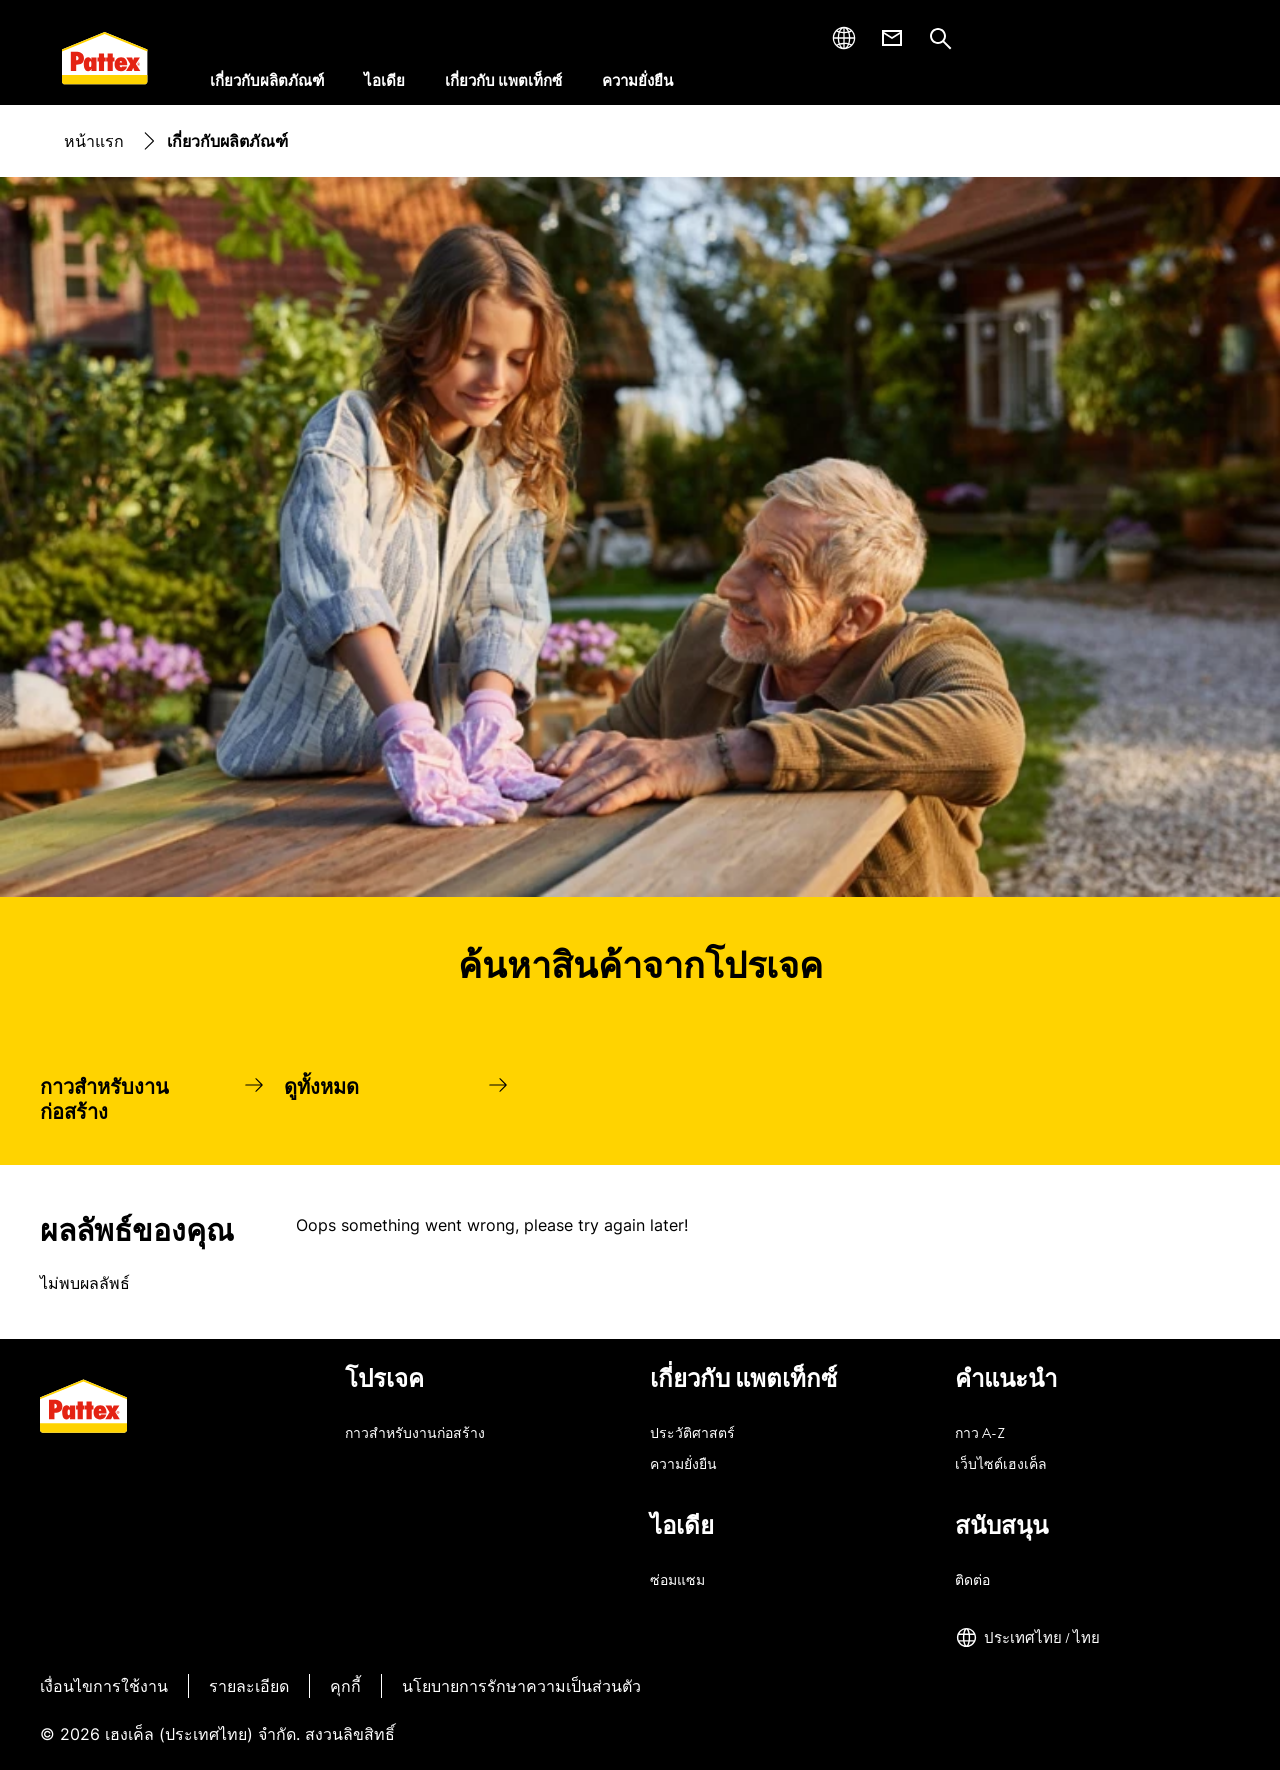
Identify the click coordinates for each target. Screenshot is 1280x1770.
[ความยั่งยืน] (637, 81)
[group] (640, 1098)
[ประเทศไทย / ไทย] (1027, 1638)
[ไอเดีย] (384, 81)
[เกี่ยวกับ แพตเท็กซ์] (503, 81)
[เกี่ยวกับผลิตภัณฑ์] (267, 81)
